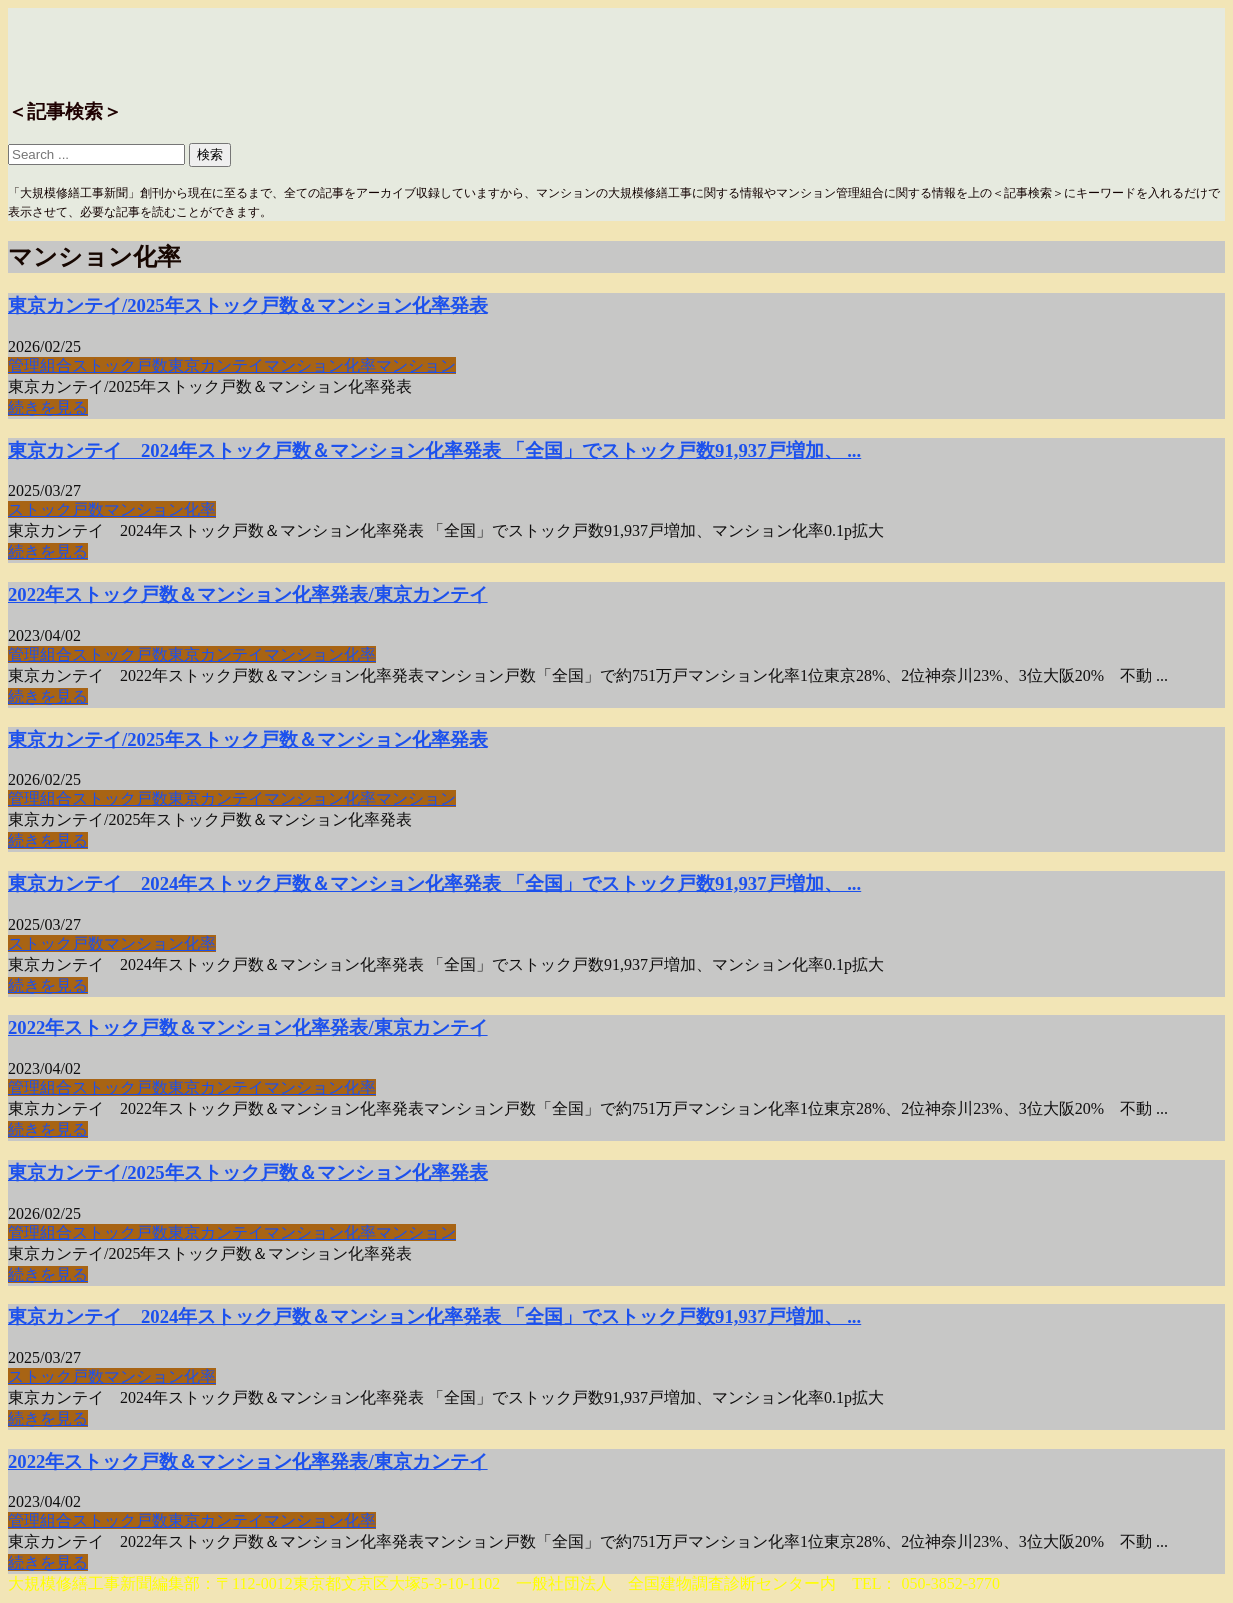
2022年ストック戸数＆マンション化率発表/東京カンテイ (248, 594)
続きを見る (48, 407)
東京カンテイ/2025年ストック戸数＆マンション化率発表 (248, 305)
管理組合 (40, 365)
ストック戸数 (120, 365)
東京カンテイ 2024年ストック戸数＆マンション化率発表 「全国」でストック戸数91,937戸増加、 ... (434, 450)
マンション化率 (320, 365)
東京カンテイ (216, 365)
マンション (416, 365)
